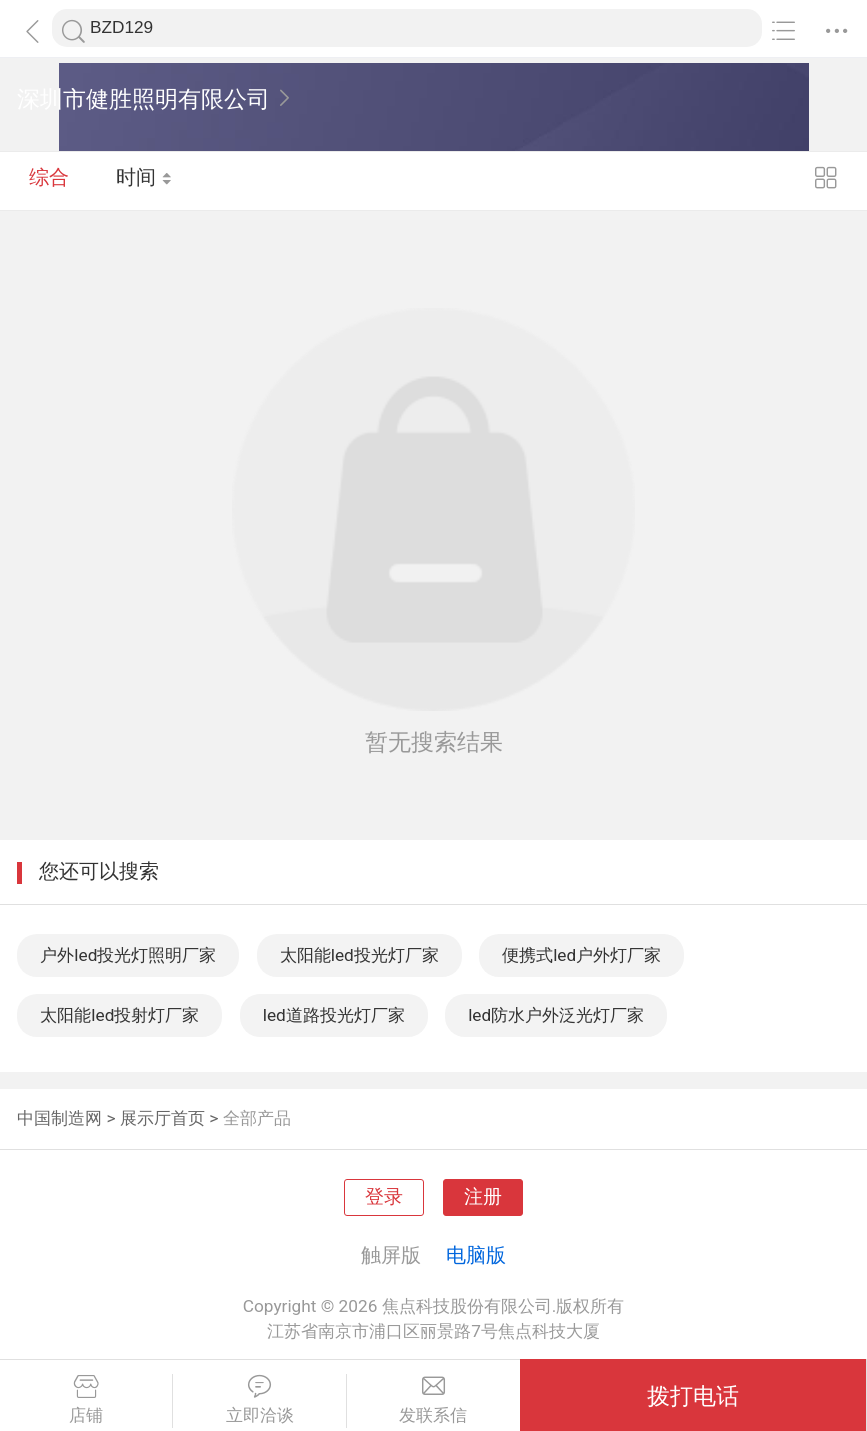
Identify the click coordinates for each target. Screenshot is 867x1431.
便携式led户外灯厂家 (581, 955)
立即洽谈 (259, 1400)
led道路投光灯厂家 (334, 1015)
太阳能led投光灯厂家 (359, 955)
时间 (144, 180)
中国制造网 (59, 1118)
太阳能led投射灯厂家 (119, 1015)
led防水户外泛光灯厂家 (556, 1015)
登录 (384, 1197)
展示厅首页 (162, 1118)
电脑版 (476, 1255)
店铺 (86, 1400)
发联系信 (433, 1400)
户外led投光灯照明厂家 (128, 955)
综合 (49, 180)
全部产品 (257, 1118)
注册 (483, 1197)
